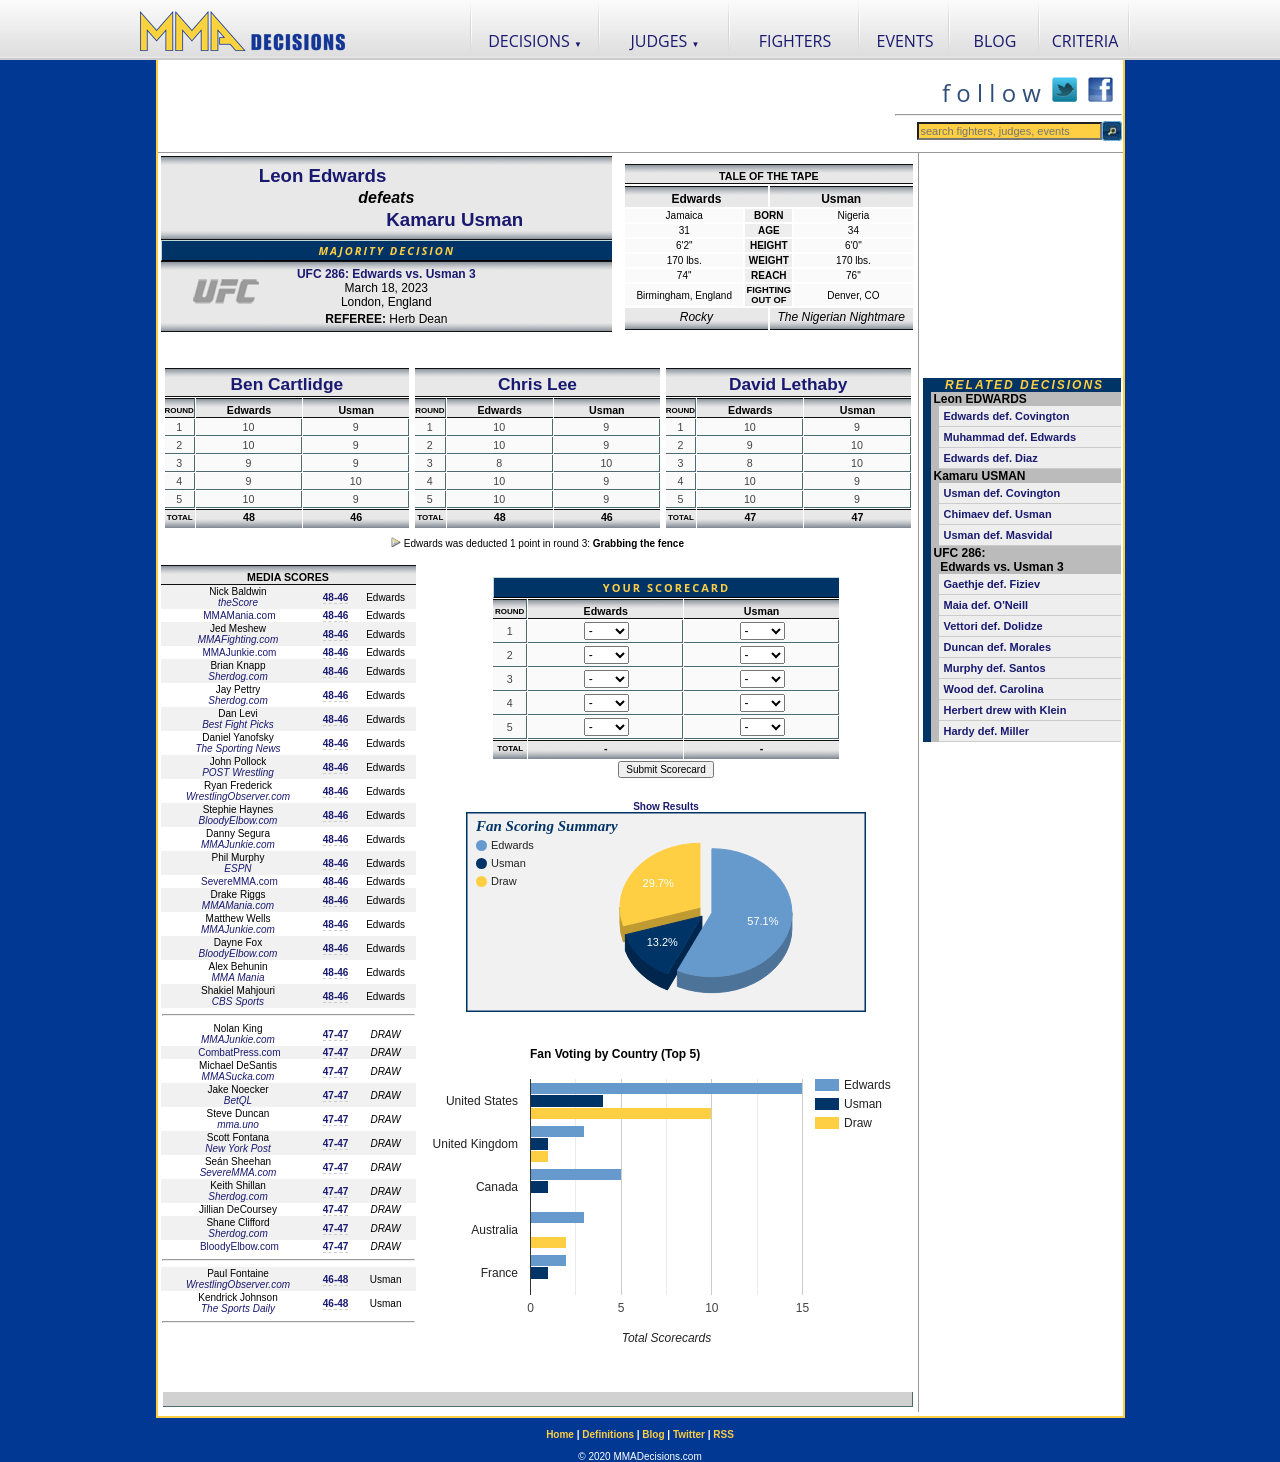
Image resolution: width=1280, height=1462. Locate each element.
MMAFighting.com (238, 639)
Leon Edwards (323, 175)
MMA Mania (237, 977)
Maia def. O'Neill (986, 605)
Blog (653, 1434)
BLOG (995, 41)
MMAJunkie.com (238, 652)
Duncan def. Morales (998, 647)
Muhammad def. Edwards (1010, 437)
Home (560, 1434)
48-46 (336, 597)
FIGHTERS (795, 41)
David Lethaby (788, 384)
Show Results (666, 806)
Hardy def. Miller (987, 731)
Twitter (689, 1434)
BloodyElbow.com (238, 820)
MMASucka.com (238, 1076)
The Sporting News (237, 748)
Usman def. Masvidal (998, 535)
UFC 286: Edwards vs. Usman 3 (386, 274)
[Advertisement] (526, 106)
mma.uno (238, 1124)
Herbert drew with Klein (1005, 710)
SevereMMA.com (237, 881)
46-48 (336, 1279)
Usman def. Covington (1002, 493)
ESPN (237, 868)
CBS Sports (238, 1001)
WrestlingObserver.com (238, 796)
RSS (723, 1434)
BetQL (238, 1100)
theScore (238, 602)
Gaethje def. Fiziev (992, 584)
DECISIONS (535, 41)
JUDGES (665, 41)
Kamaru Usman (454, 219)
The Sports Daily (238, 1308)
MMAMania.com (237, 615)
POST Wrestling (238, 772)
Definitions (608, 1434)
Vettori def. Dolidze (993, 626)
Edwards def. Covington (1007, 416)
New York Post (237, 1148)
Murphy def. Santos (995, 668)
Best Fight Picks (238, 724)
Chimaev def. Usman (998, 514)
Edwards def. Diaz (991, 458)
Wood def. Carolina (994, 689)
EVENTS (905, 41)
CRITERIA (1085, 41)
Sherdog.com (237, 676)
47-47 (336, 1034)
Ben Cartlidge (287, 384)
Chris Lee (537, 384)
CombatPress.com (237, 1052)
